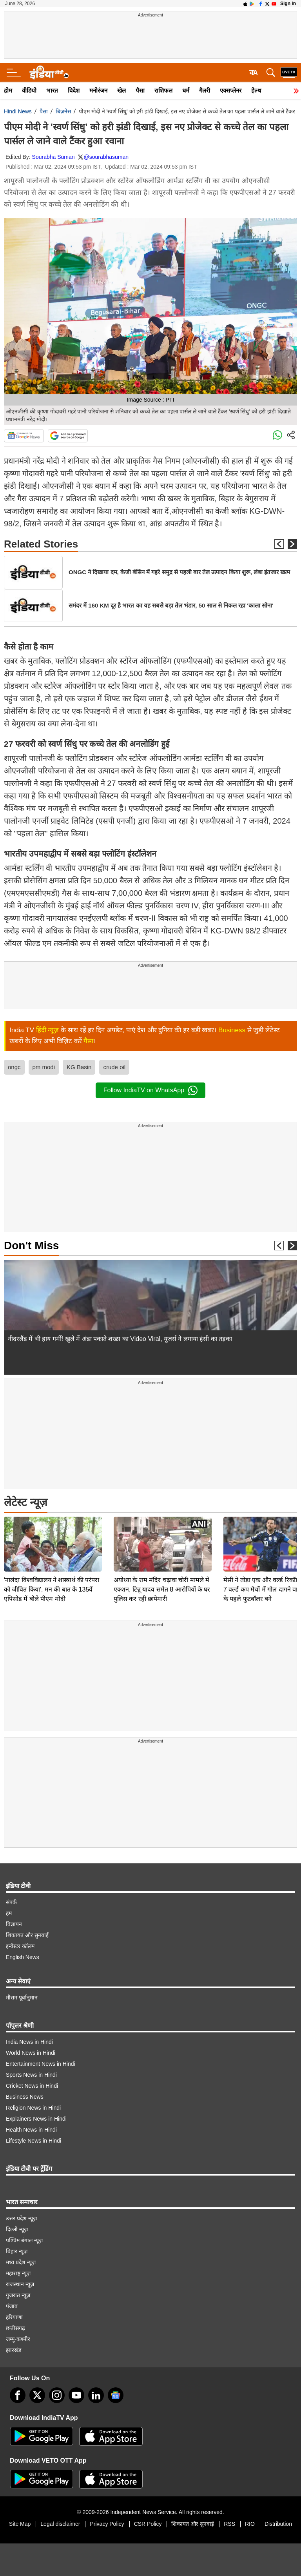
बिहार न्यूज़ (16, 2251)
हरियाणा (14, 2317)
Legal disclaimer (60, 2524)
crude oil (114, 1067)
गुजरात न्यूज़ (18, 2295)
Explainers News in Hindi (36, 2119)
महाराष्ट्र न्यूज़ (18, 2273)
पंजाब (12, 2306)
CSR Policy (148, 2524)
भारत (52, 90)
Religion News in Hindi (33, 2108)
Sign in (288, 3)
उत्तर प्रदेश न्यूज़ (21, 2218)
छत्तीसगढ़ (15, 2328)
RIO (250, 2524)
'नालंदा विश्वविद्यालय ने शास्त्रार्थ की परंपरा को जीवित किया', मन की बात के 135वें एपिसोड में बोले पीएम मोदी (51, 1534)
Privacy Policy (107, 2524)
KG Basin (79, 1067)
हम (9, 1913)
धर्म (185, 90)
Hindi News (18, 111)
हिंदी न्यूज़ (47, 1030)
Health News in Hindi (31, 2130)
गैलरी (204, 90)
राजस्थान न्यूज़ (20, 2284)
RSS (229, 2524)
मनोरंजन (98, 90)
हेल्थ (256, 90)
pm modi (44, 1067)
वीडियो (29, 90)
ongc (14, 1067)
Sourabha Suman (53, 157)
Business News (25, 2097)
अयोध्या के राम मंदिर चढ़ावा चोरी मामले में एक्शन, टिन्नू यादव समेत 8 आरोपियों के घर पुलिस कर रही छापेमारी (162, 1534)
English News (22, 1957)
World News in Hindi (30, 2053)
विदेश (74, 90)
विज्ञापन (14, 1924)
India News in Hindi (29, 2042)
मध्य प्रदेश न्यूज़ (21, 2262)
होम (8, 90)
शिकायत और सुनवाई (27, 1935)
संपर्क (11, 1902)
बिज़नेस (63, 111)
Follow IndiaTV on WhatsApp (150, 1090)
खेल (121, 90)
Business (231, 1030)
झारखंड (13, 2350)
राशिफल (163, 90)
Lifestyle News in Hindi (33, 2141)
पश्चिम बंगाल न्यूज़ (24, 2240)
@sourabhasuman (106, 157)
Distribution (278, 2524)
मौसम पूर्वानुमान (22, 1997)
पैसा (140, 90)
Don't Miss (31, 1245)
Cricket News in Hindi (32, 2086)
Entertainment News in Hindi (40, 2064)
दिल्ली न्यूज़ (17, 2229)
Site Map (20, 2524)
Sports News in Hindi (31, 2075)
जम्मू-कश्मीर (18, 2339)
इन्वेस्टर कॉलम (20, 1946)
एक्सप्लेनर (230, 90)
